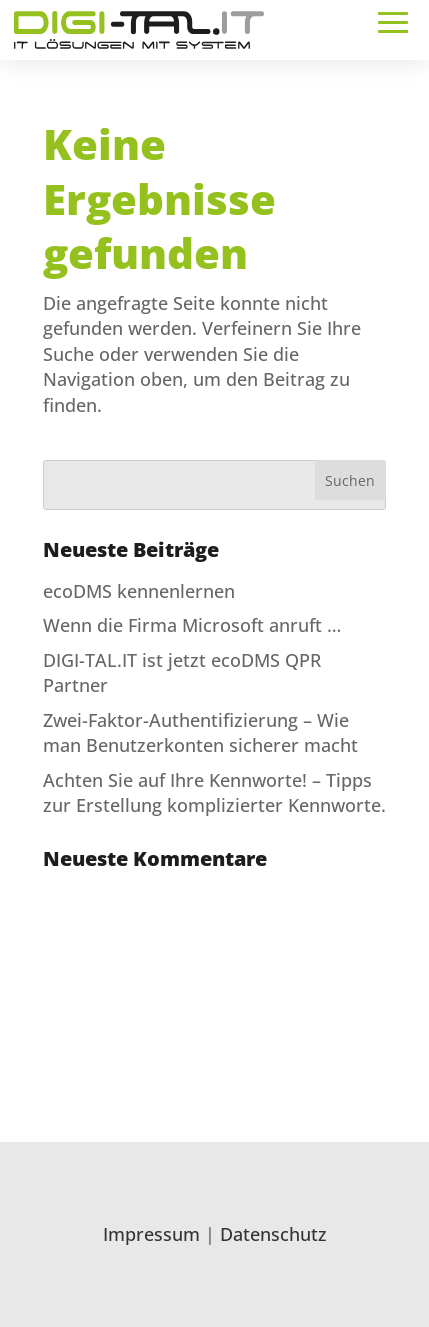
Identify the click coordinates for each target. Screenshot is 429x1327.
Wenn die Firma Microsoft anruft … (192, 625)
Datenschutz (273, 1234)
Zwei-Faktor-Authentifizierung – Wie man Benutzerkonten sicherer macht (200, 732)
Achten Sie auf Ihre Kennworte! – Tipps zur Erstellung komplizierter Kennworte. (214, 792)
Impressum (151, 1234)
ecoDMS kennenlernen (139, 591)
